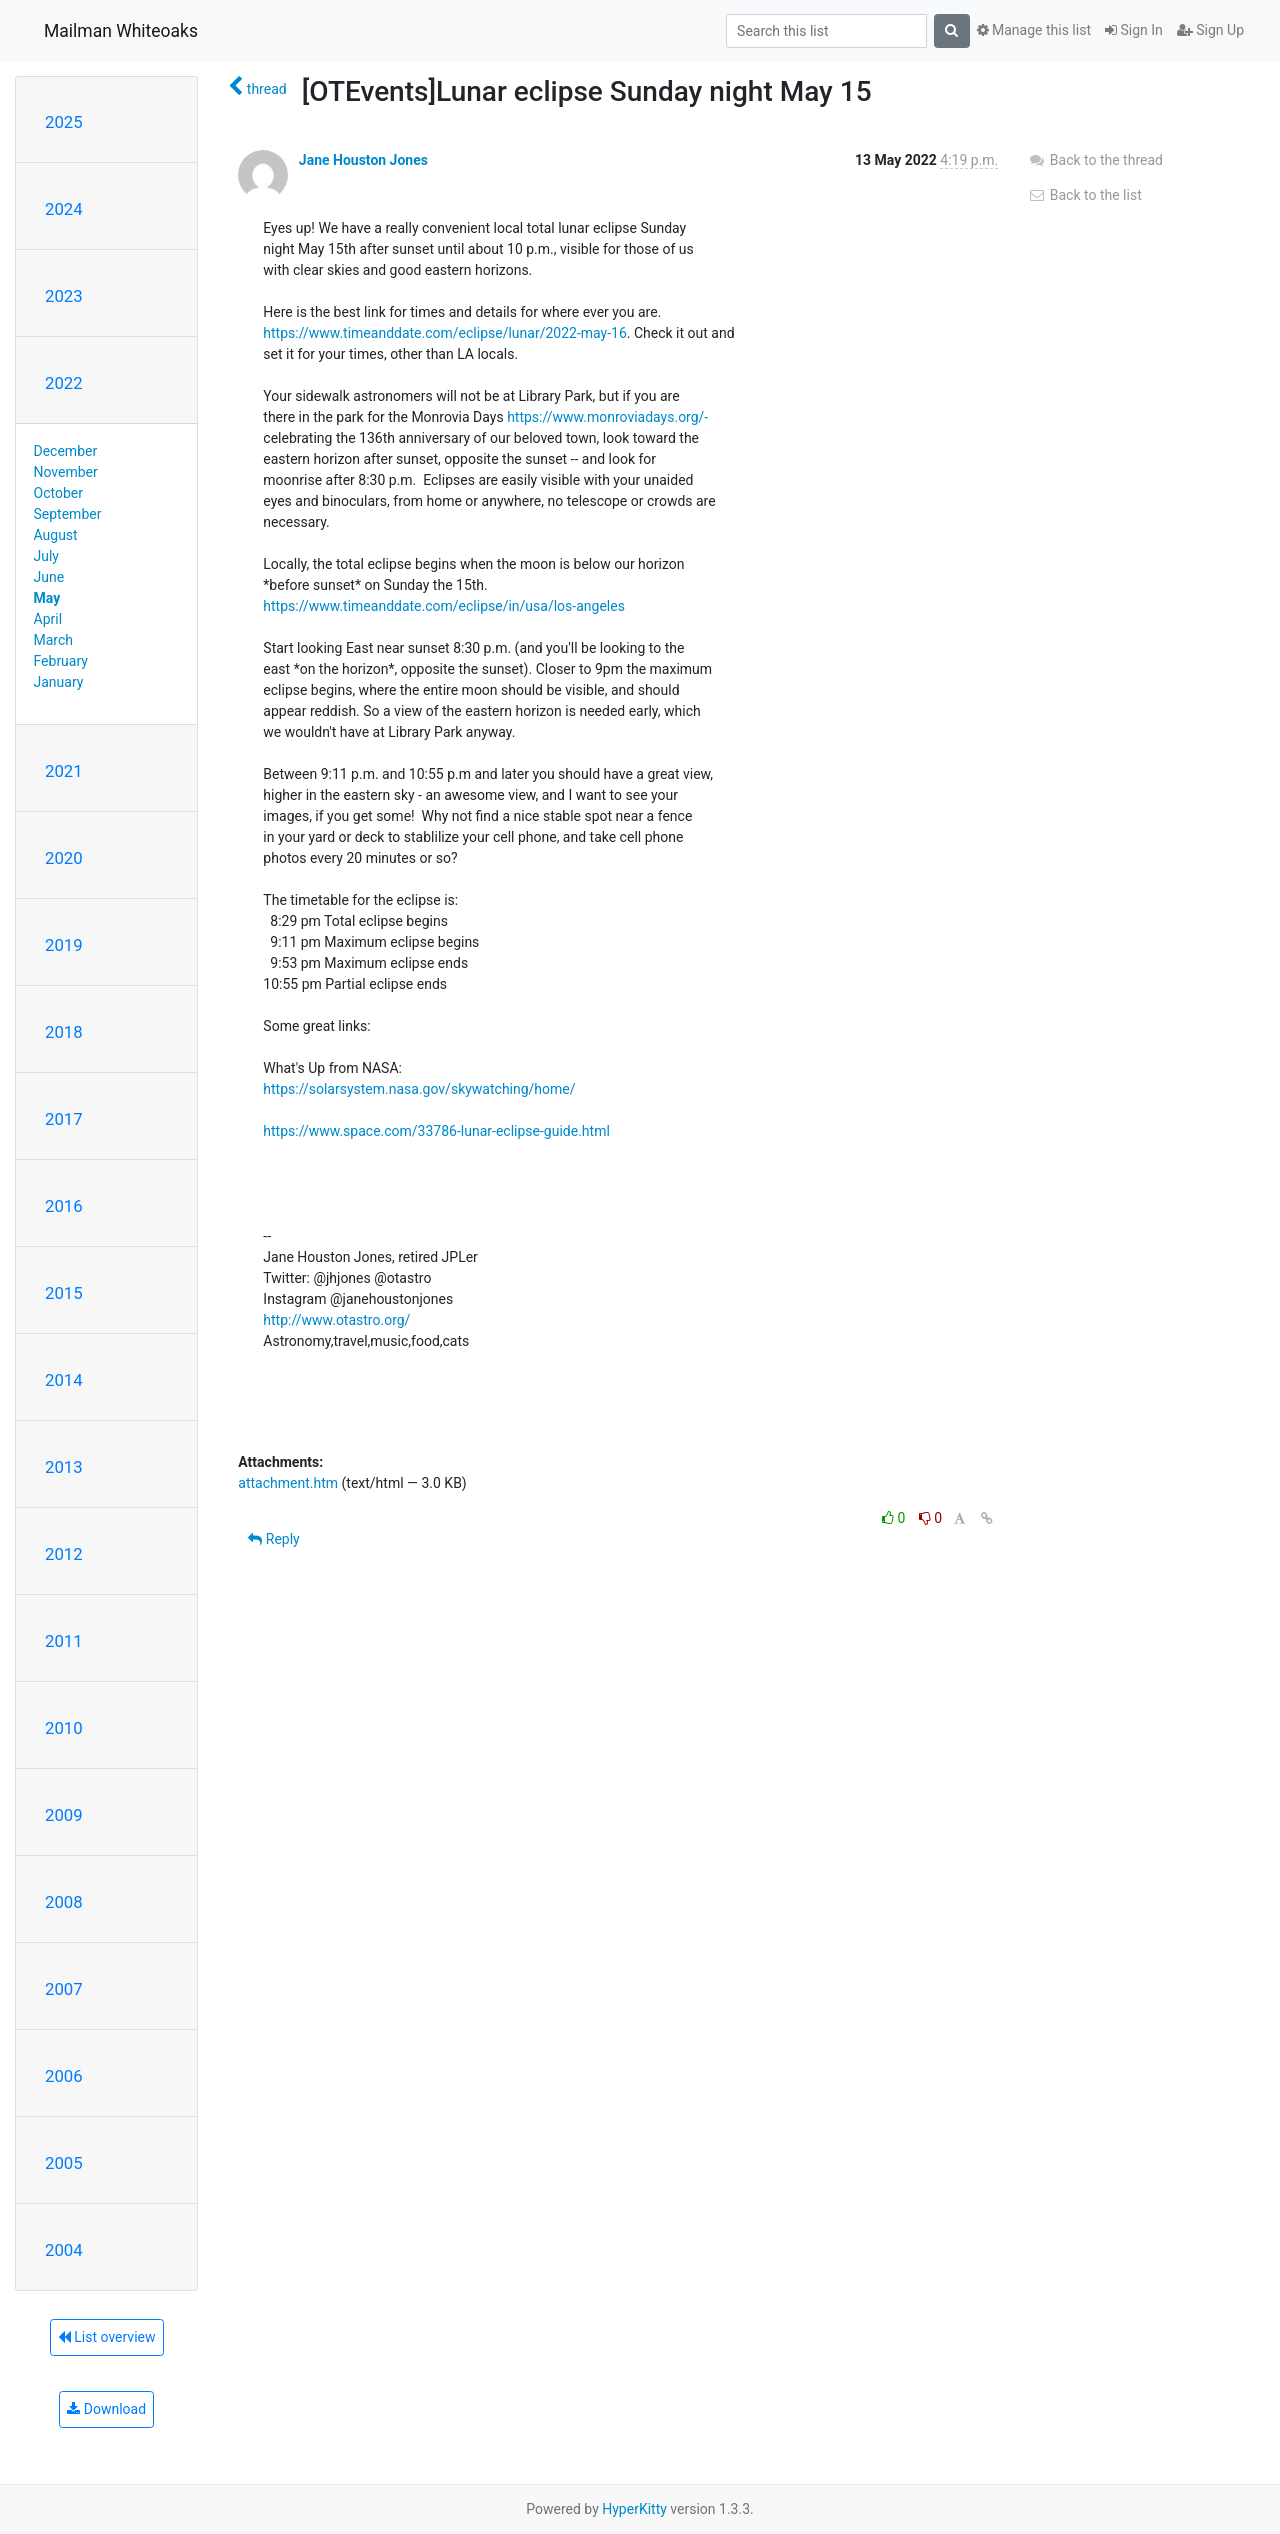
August (56, 535)
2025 (64, 122)
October (58, 493)
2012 (64, 1554)
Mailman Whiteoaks (121, 31)
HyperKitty (634, 2509)
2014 (64, 1380)
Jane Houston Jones (363, 160)
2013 (64, 1467)
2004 (64, 2250)
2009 (64, 1815)
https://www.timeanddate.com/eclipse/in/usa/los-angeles (444, 606)
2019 (64, 945)
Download (106, 2409)
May (47, 598)
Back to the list (1084, 195)
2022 (64, 383)
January (59, 682)
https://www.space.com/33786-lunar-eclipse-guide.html (436, 1131)
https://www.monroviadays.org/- (607, 417)
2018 (64, 1032)
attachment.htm (288, 1483)
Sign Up (1210, 30)
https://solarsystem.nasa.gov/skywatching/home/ (419, 1089)
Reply (273, 1539)
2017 (64, 1119)
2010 (64, 1728)
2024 (64, 209)
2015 (64, 1293)
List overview (107, 2337)
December (66, 451)
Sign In (1134, 30)
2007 (64, 1989)
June (49, 577)
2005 (64, 2163)
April (48, 619)
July (46, 556)
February (61, 661)
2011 (64, 1641)
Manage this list (1034, 30)
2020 (64, 858)
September (68, 514)
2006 (64, 2076)
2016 (64, 1206)
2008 (64, 1902)
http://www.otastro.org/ (336, 1320)
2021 (64, 771)
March (54, 640)
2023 (64, 296)
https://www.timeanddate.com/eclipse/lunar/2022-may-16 (444, 333)
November (66, 472)
